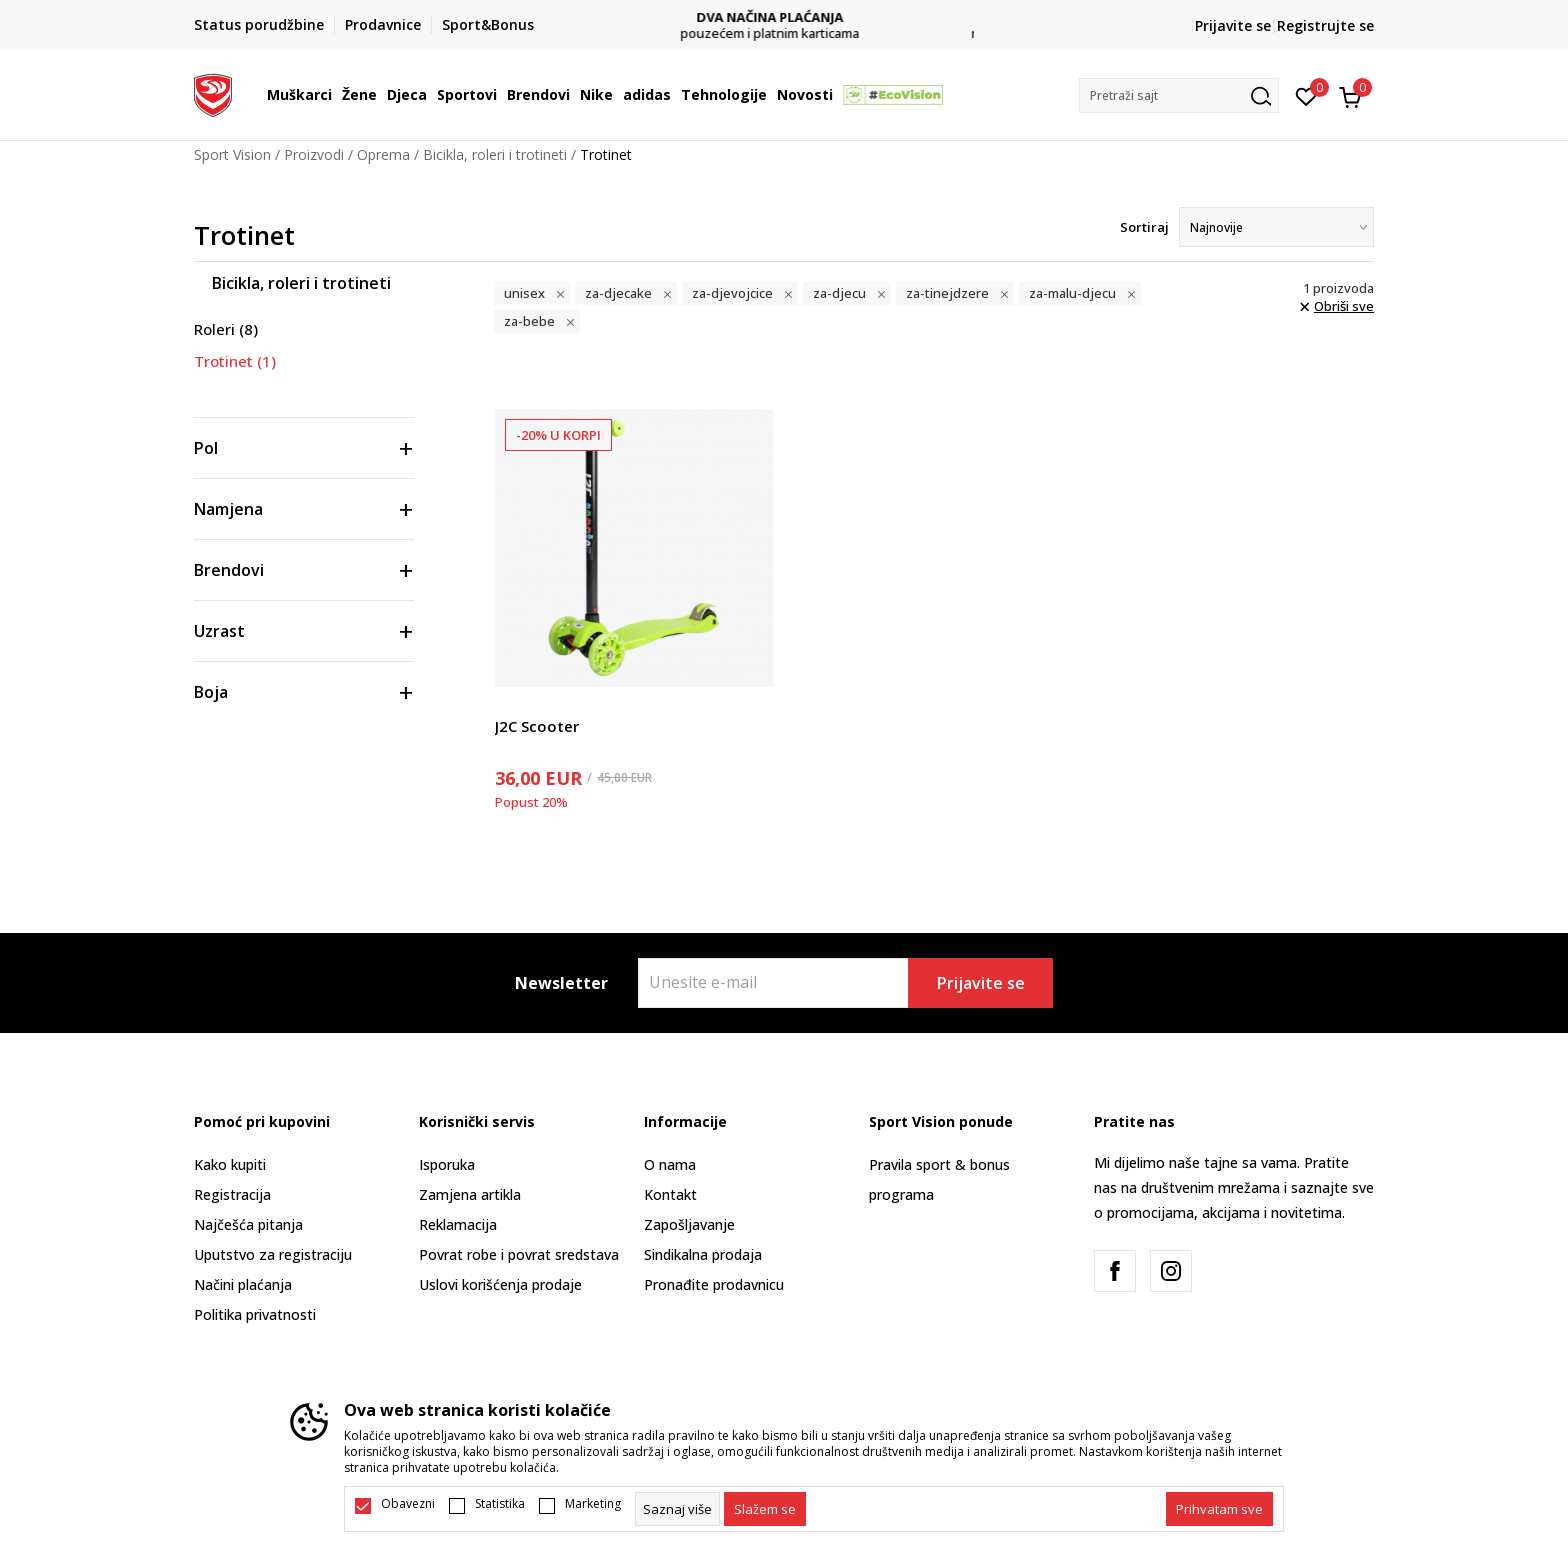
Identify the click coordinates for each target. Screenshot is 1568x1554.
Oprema (383, 154)
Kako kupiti (230, 1164)
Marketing (593, 1504)
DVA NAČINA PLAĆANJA (784, 17)
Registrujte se (1325, 25)
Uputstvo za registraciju (273, 1254)
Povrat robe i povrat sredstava (519, 1254)
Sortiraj (1144, 227)
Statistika (500, 1504)
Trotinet (235, 361)
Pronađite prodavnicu (714, 1284)
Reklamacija (458, 1224)
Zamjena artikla (470, 1194)
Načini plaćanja (243, 1284)
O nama (670, 1164)
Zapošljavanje (689, 1224)
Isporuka (447, 1164)
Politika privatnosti (255, 1314)
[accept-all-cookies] (1219, 1509)
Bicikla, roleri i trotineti (495, 154)
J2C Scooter (537, 726)
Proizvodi (314, 154)
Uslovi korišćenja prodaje (500, 1284)
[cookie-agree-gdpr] (765, 1509)
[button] (1179, 95)
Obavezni (408, 1504)
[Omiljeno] (1306, 95)
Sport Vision (232, 154)
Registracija (232, 1194)
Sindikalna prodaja (703, 1254)
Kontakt (670, 1194)
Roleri (226, 329)
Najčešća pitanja (248, 1224)
